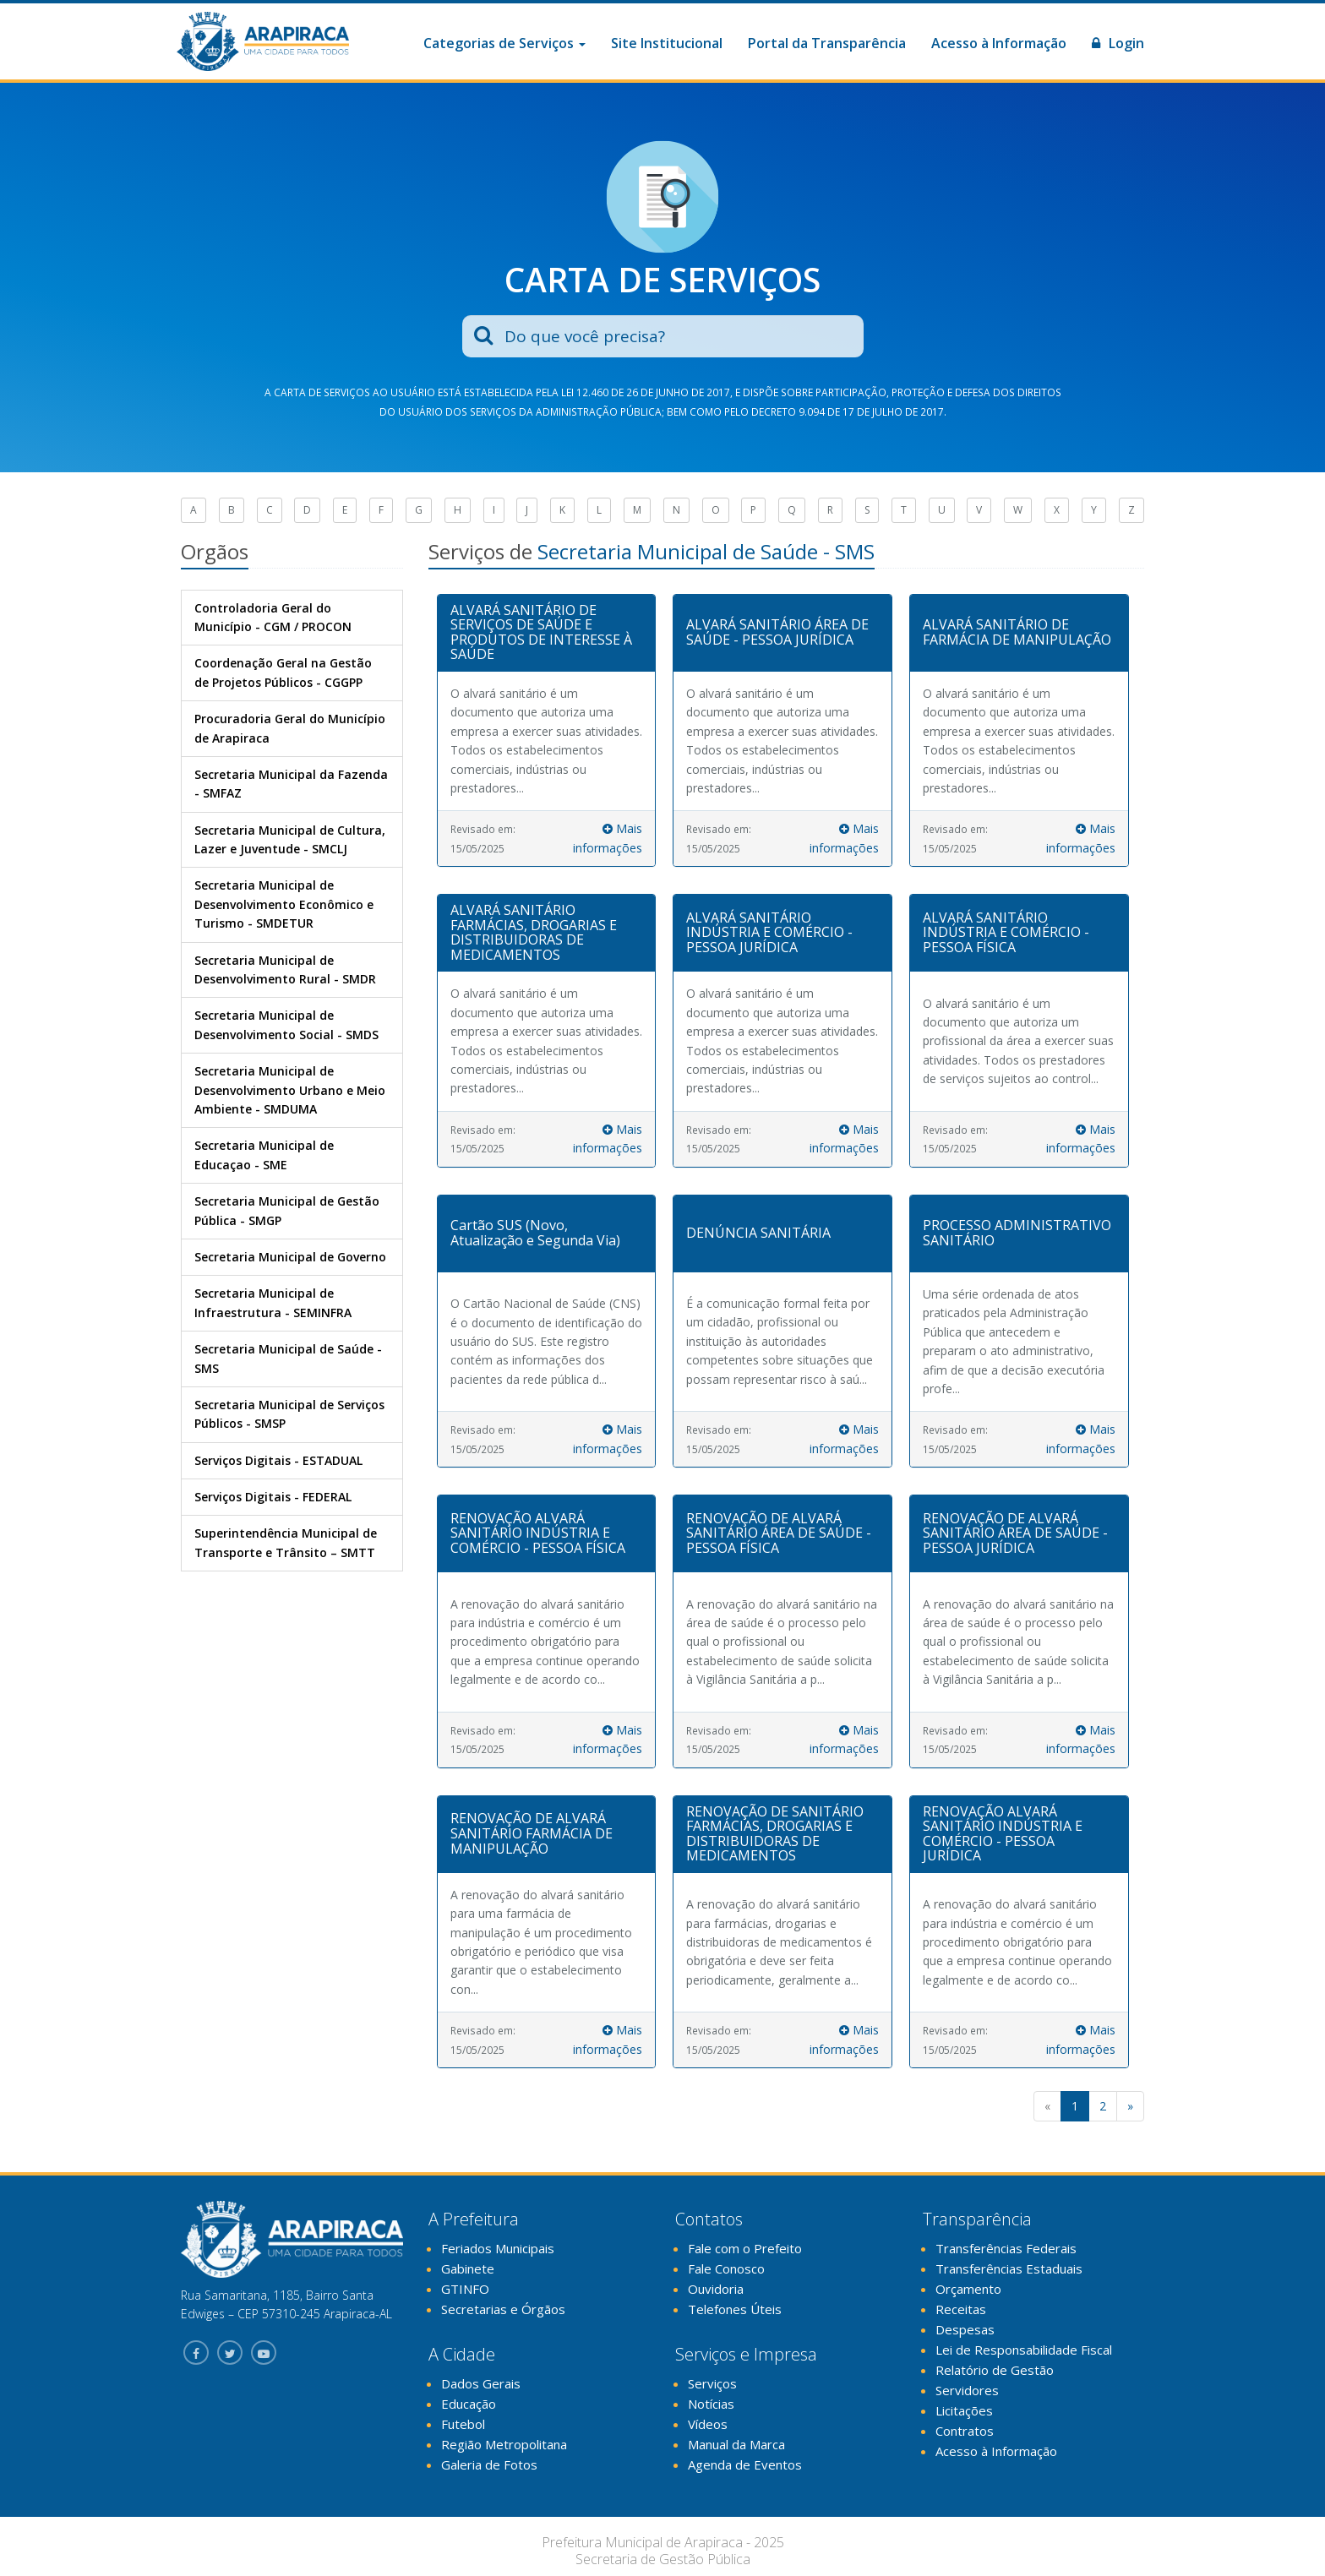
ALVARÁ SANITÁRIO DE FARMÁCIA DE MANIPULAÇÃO (1017, 632)
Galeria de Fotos (489, 2464)
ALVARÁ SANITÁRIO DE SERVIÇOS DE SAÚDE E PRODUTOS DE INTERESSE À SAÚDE (541, 632)
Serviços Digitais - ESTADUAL (278, 1460)
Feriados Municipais (497, 2248)
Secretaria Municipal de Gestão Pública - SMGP (286, 1210)
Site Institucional (666, 43)
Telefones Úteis (735, 2309)
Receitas (960, 2309)
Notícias (711, 2403)
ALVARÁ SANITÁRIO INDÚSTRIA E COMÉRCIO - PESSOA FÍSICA (1006, 932)
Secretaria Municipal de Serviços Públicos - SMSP (289, 1414)
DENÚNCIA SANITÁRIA (758, 1232)
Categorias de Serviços (504, 43)
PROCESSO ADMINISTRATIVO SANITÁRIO (1017, 1233)
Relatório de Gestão (994, 2369)
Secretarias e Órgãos (503, 2309)
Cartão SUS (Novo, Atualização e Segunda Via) (535, 1233)
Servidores (967, 2390)
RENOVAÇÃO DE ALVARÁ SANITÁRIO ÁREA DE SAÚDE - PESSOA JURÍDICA (1015, 1533)
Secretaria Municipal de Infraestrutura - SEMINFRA (273, 1302)
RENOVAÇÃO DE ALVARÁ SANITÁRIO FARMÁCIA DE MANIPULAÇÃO (531, 1833)
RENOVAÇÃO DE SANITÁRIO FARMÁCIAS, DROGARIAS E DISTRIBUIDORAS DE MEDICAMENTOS (775, 1833)
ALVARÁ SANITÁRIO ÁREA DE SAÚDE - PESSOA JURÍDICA (777, 632)
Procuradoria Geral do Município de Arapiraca (289, 728)
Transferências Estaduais (1008, 2268)
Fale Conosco (726, 2268)
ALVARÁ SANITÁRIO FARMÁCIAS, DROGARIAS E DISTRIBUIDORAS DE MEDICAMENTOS (533, 932)
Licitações (964, 2410)
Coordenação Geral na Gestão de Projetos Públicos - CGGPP (283, 672)
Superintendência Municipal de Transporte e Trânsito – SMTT (285, 1542)
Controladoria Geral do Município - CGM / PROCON (273, 617)
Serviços (712, 2383)
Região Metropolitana (504, 2444)
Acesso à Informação (998, 43)
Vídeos (708, 2423)
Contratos (964, 2430)
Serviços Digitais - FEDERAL (273, 1497)
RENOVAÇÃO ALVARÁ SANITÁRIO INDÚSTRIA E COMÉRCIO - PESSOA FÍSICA (537, 1533)
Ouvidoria (716, 2288)
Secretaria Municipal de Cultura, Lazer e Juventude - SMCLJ (289, 839)
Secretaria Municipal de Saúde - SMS (288, 1358)
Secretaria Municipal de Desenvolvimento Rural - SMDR (285, 969)
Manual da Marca (736, 2444)
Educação (468, 2403)
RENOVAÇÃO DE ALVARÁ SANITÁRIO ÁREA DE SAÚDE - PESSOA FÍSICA (778, 1533)
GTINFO (465, 2288)
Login (1118, 43)
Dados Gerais (481, 2383)
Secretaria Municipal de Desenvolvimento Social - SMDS (286, 1024)
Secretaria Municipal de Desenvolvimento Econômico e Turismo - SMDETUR (284, 904)
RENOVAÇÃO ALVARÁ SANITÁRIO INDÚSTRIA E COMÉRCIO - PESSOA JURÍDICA (1002, 1833)
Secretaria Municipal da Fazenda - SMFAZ (291, 783)
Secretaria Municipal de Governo (290, 1257)
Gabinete (467, 2268)
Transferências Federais (1006, 2248)
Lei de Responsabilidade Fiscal (1023, 2349)
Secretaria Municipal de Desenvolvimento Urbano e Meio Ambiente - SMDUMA (289, 1090)
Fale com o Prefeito (745, 2248)
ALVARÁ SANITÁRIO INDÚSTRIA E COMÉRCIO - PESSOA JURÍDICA (769, 932)
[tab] (547, 633)
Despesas (965, 2329)
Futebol (463, 2423)
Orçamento (968, 2288)
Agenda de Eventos (745, 2464)
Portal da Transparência (827, 43)
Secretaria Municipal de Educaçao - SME (264, 1154)
